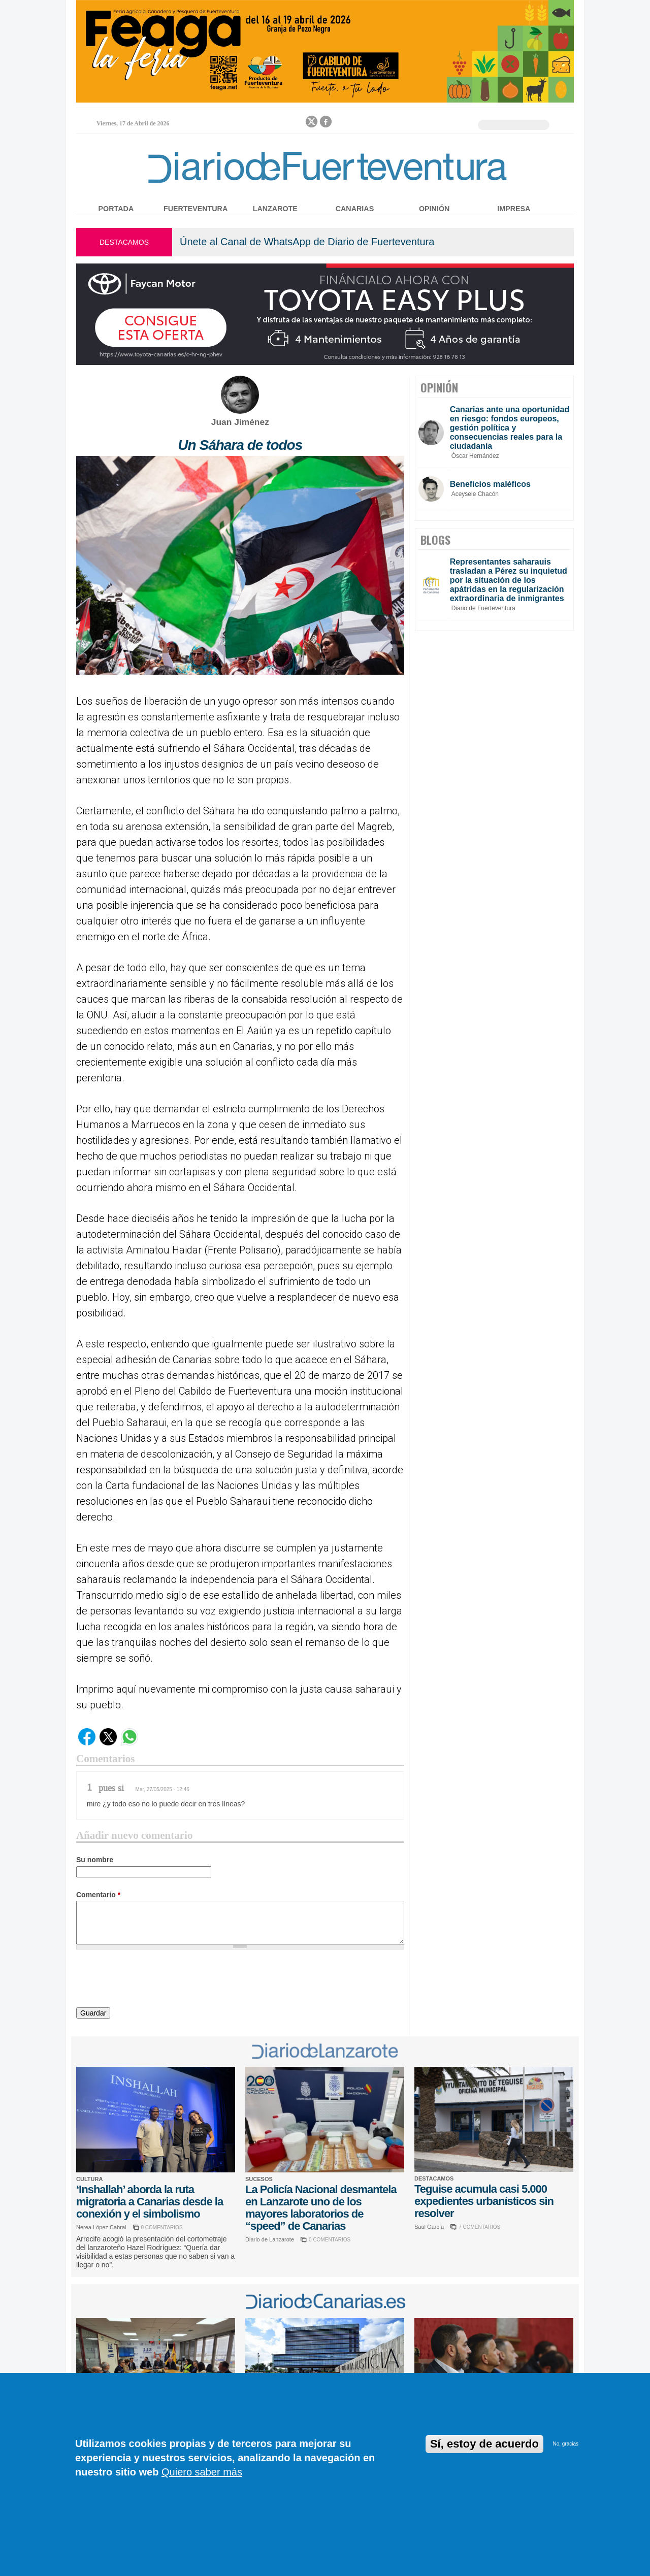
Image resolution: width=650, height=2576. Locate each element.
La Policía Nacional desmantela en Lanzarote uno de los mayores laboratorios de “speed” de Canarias (321, 2207)
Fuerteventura (196, 209)
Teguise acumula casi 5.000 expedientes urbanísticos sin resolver (484, 2201)
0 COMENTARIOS (162, 2227)
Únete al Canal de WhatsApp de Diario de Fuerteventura (307, 241)
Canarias (355, 209)
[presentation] (153, 1980)
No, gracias (565, 2444)
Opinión (434, 209)
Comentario (98, 1895)
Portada (116, 209)
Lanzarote (275, 209)
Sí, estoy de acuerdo (484, 2443)
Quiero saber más (201, 2472)
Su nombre (94, 1860)
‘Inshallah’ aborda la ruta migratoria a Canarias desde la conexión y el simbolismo (149, 2201)
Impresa (513, 209)
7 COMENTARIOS (479, 2227)
